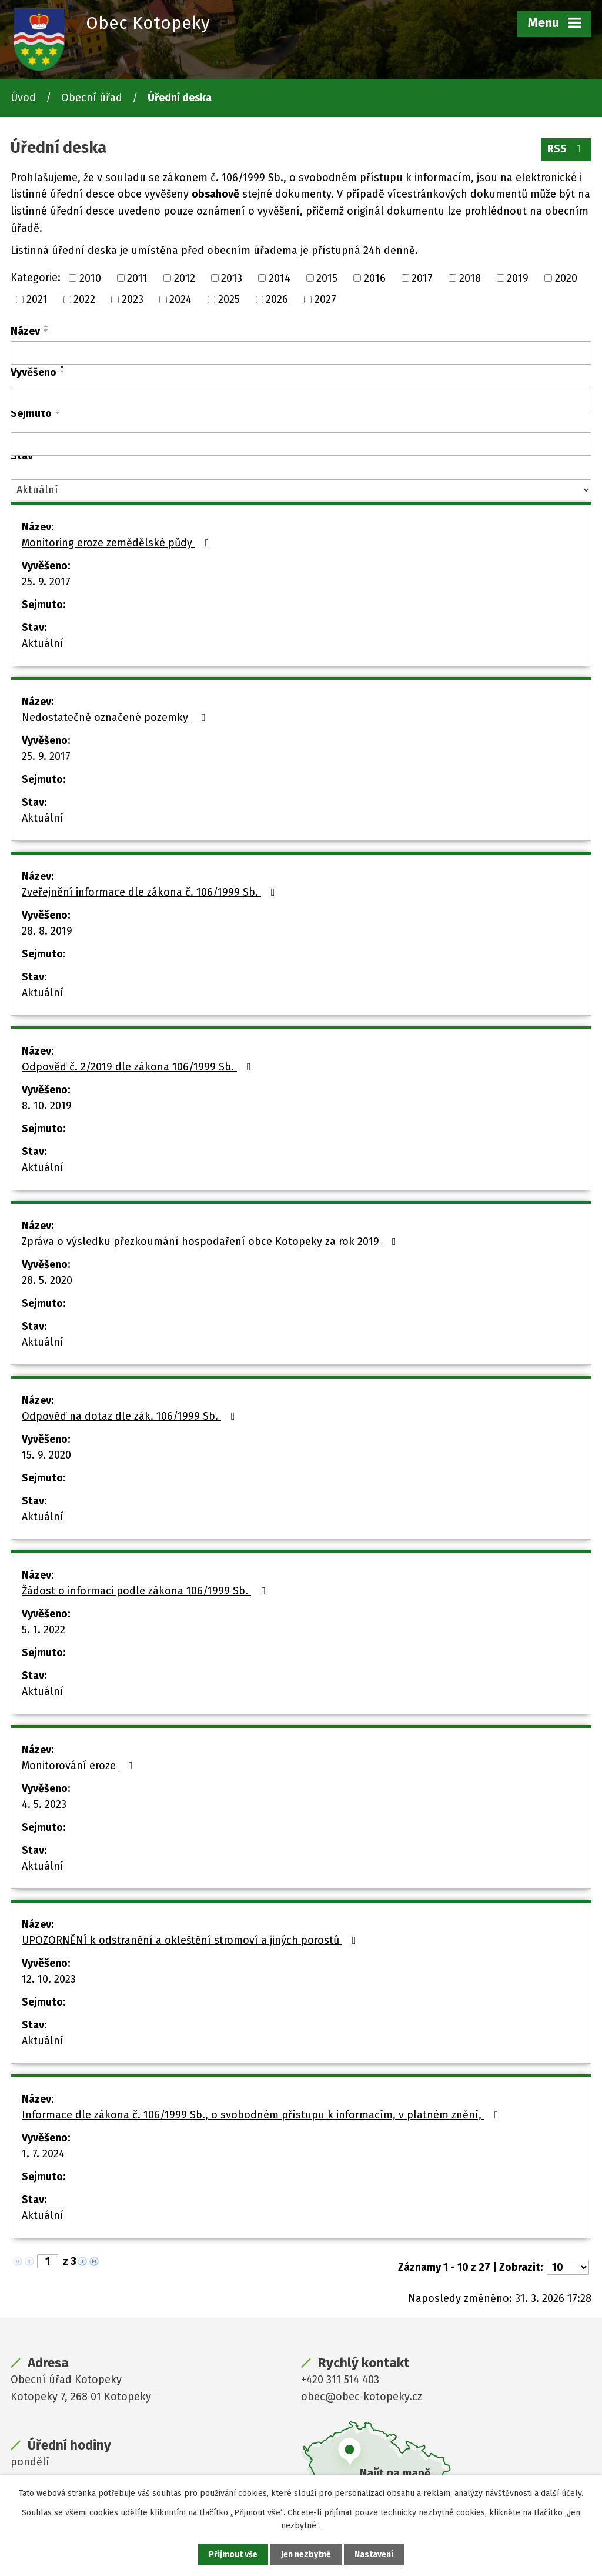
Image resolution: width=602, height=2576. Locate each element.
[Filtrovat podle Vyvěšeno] (301, 399)
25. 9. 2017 (46, 581)
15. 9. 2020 (46, 1455)
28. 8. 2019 (47, 931)
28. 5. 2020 (47, 1280)
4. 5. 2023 (44, 1804)
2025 (229, 299)
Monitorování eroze (80, 1765)
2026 (277, 299)
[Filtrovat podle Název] (301, 353)
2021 (37, 299)
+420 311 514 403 (340, 2379)
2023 (132, 299)
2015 (326, 277)
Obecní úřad (91, 97)
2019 (518, 277)
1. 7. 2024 (43, 2153)
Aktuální (42, 643)
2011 (137, 277)
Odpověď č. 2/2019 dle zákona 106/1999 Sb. (139, 1066)
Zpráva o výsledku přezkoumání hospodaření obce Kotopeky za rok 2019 (211, 1241)
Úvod (23, 97)
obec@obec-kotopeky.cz (361, 2396)
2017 (422, 277)
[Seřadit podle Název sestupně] (46, 330)
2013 (231, 277)
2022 (84, 299)
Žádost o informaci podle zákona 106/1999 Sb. (146, 1590)
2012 (184, 277)
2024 (180, 299)
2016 (375, 277)
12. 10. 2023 (49, 1979)
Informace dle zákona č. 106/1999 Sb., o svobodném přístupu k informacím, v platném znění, (262, 2114)
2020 (566, 277)
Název (25, 331)
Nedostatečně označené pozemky (116, 717)
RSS (566, 148)
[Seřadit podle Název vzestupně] (46, 325)
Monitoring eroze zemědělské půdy (118, 542)
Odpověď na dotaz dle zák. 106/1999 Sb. (131, 1416)
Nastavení (373, 2555)
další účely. (562, 2493)
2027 (325, 299)
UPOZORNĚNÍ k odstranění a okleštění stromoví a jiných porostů (191, 1940)
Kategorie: (36, 277)
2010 (90, 277)
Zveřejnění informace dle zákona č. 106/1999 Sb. (151, 892)
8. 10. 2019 (47, 1105)
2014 (279, 277)
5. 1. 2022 (43, 1629)
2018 (470, 277)
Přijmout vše (233, 2555)
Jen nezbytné (306, 2555)
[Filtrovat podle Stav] (301, 490)
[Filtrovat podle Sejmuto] (301, 444)
